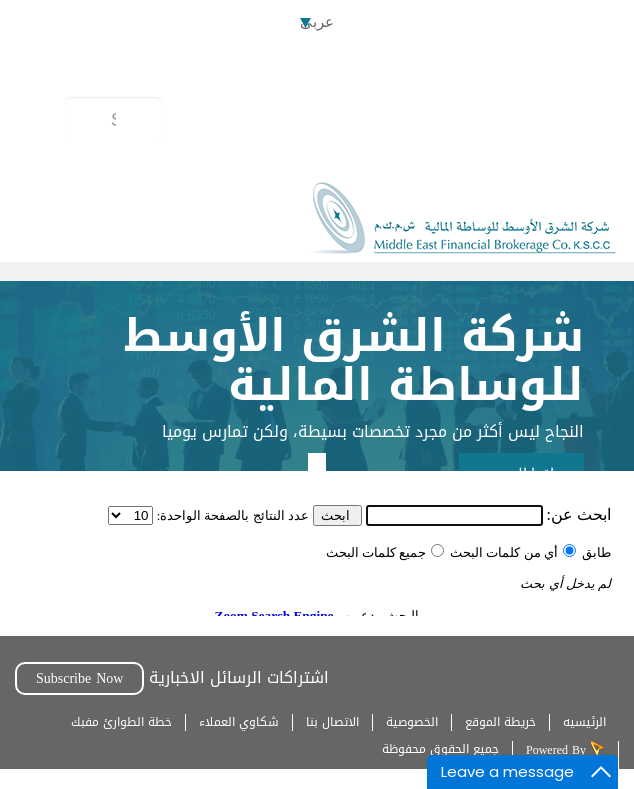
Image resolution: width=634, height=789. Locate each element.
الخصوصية (412, 722)
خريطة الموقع (500, 722)
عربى (317, 22)
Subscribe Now (79, 678)
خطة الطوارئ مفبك (121, 722)
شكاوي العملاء (239, 722)
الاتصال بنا (332, 722)
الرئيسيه (584, 722)
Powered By (558, 750)
